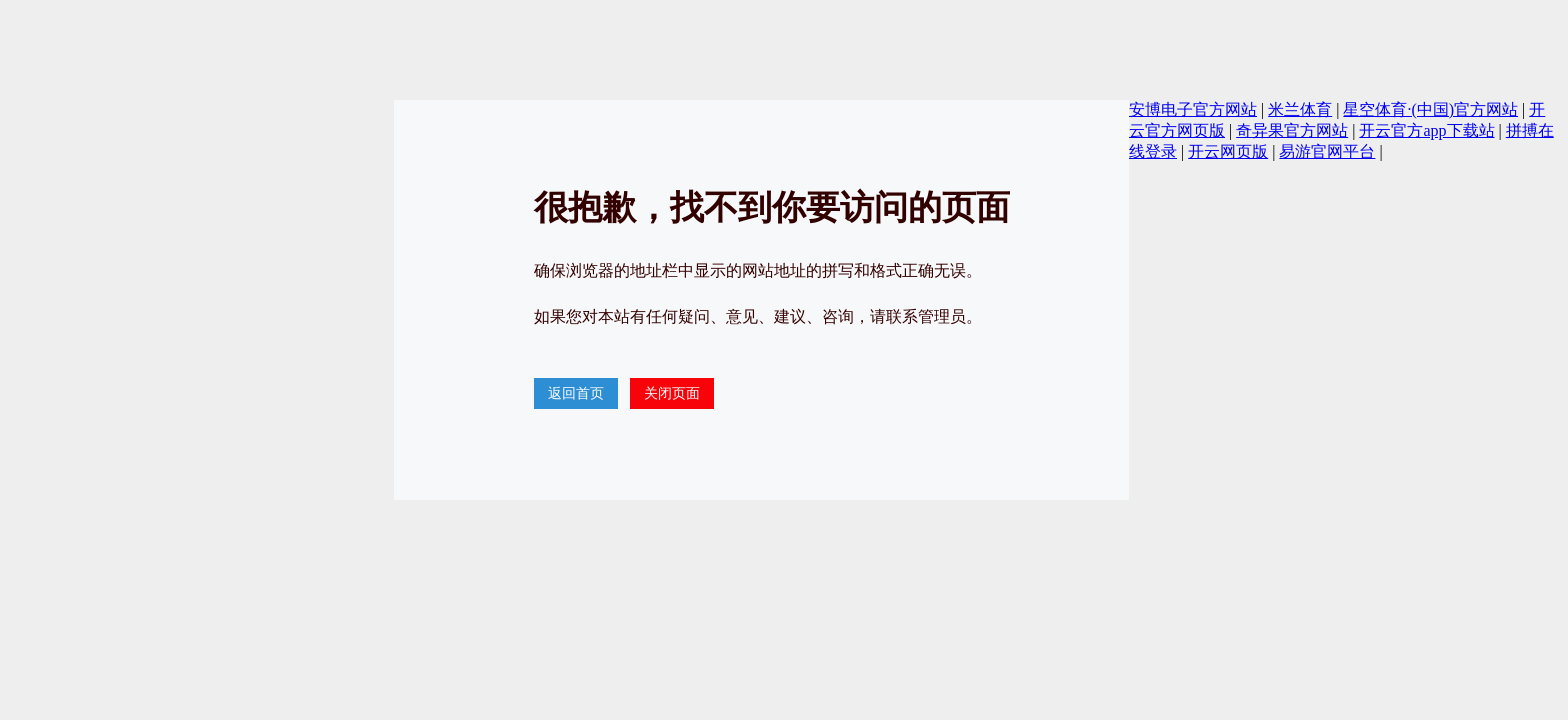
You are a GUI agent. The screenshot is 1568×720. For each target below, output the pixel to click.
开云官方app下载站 (1426, 130)
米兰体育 (1300, 109)
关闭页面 (672, 393)
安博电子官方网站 (1193, 109)
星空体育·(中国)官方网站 (1430, 109)
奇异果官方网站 (1292, 130)
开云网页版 (1228, 151)
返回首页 (576, 393)
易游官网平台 (1327, 151)
